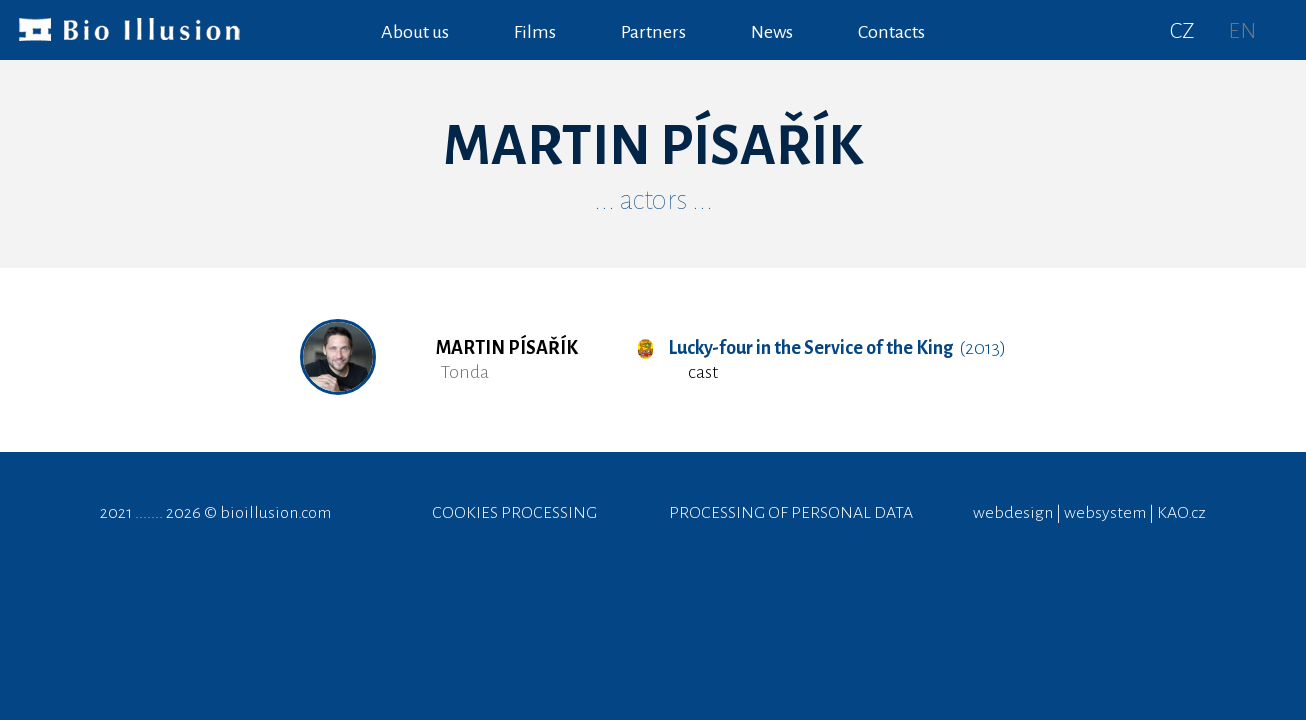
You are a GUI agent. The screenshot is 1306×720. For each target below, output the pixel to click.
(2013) (821, 348)
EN (1242, 31)
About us (415, 32)
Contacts (891, 32)
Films (535, 32)
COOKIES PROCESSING (514, 513)
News (772, 32)
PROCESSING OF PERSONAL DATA (791, 513)
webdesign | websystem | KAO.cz (1089, 513)
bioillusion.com (275, 513)
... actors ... (653, 200)
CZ (1182, 31)
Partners (653, 32)
